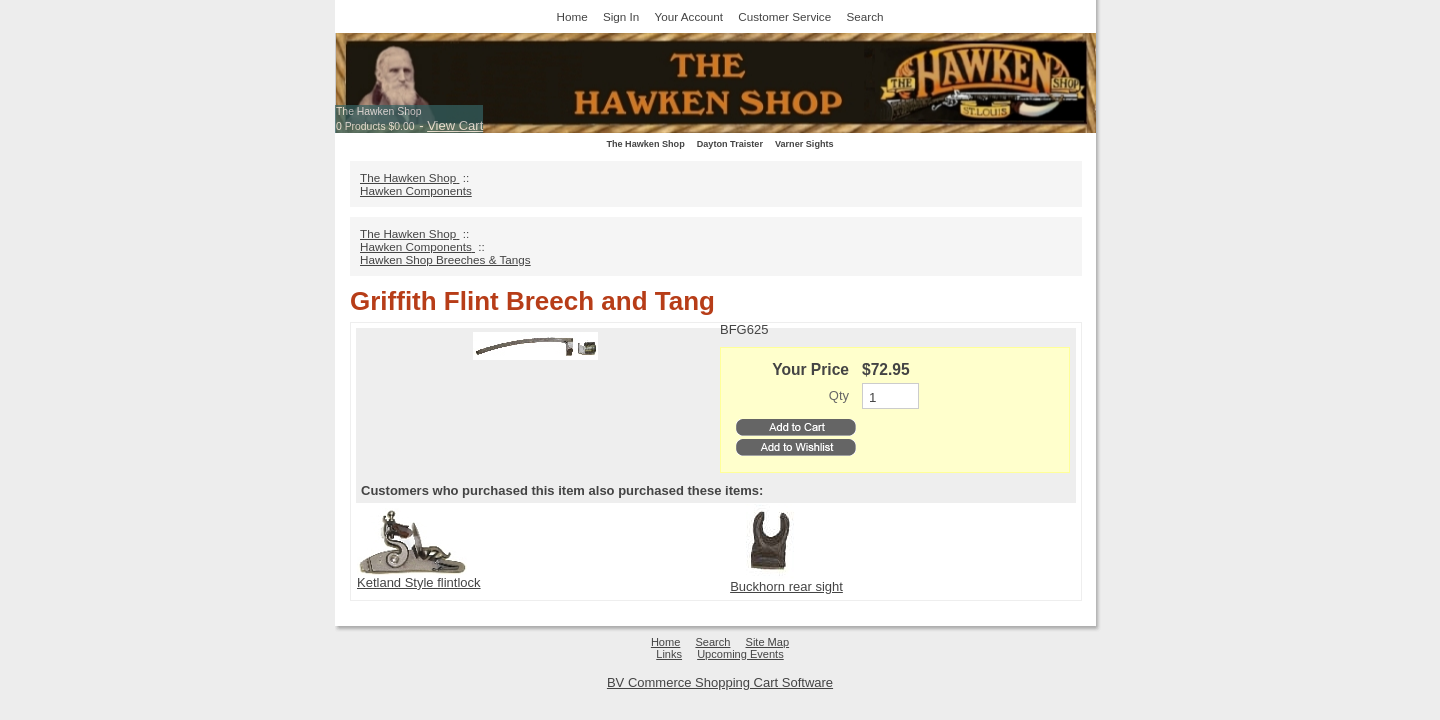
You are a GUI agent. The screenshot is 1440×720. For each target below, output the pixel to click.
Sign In (621, 16)
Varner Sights (804, 144)
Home (572, 16)
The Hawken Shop (378, 111)
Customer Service (784, 16)
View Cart (455, 125)
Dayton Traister (730, 144)
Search (864, 16)
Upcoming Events (740, 654)
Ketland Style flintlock (419, 582)
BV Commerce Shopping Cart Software (720, 682)
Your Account (689, 16)
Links (669, 654)
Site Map (768, 642)
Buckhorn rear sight (786, 586)
